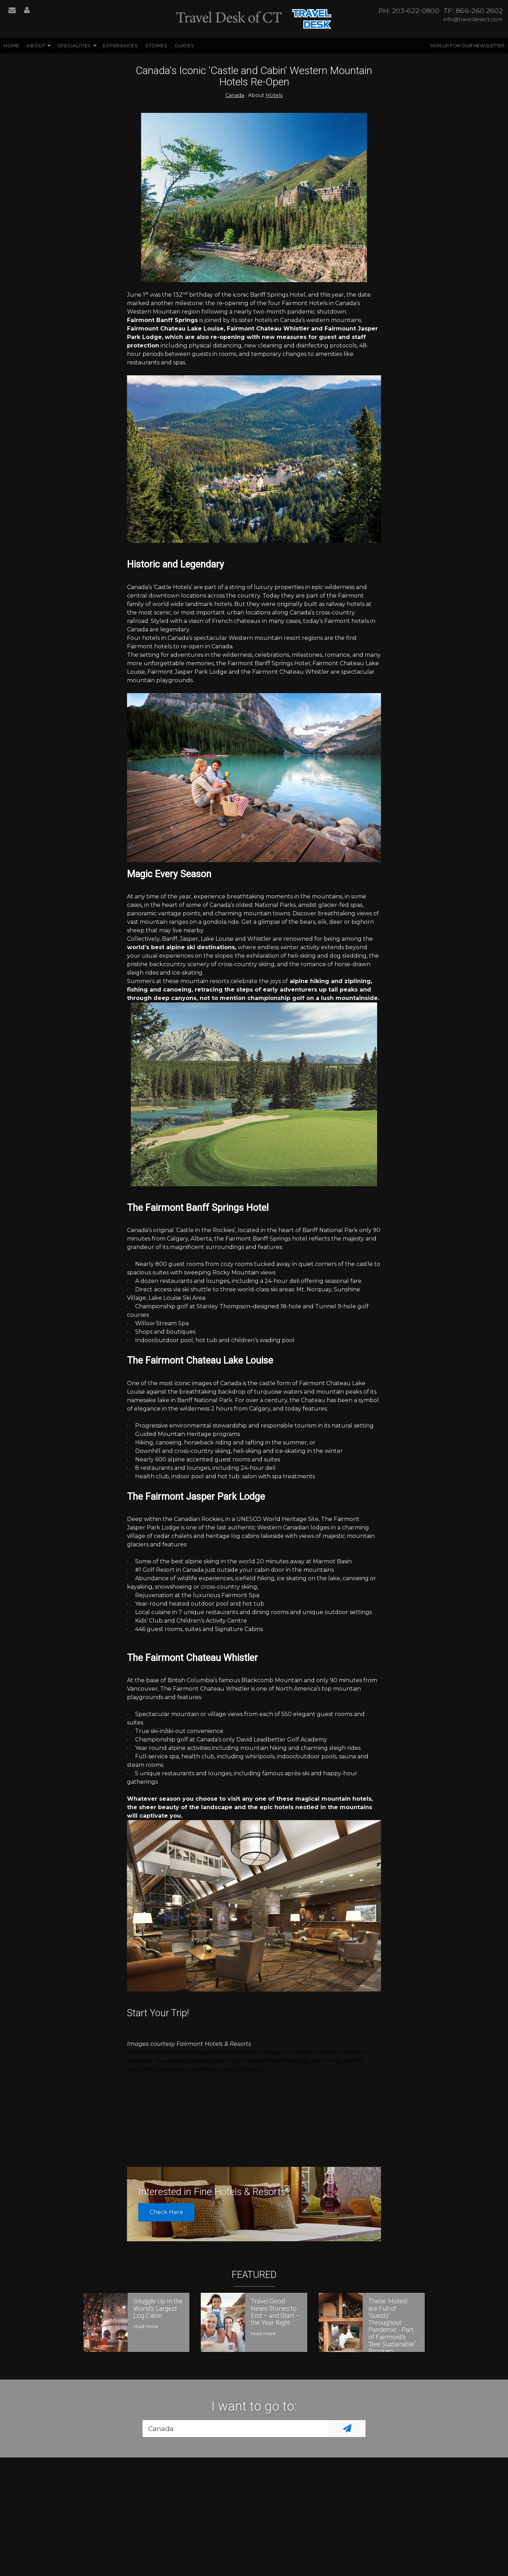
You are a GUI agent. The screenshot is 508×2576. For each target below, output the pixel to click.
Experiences (120, 45)
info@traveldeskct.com (473, 19)
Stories (156, 45)
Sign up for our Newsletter (467, 45)
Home (11, 45)
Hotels (274, 95)
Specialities (74, 45)
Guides (184, 45)
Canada (234, 95)
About (35, 45)
